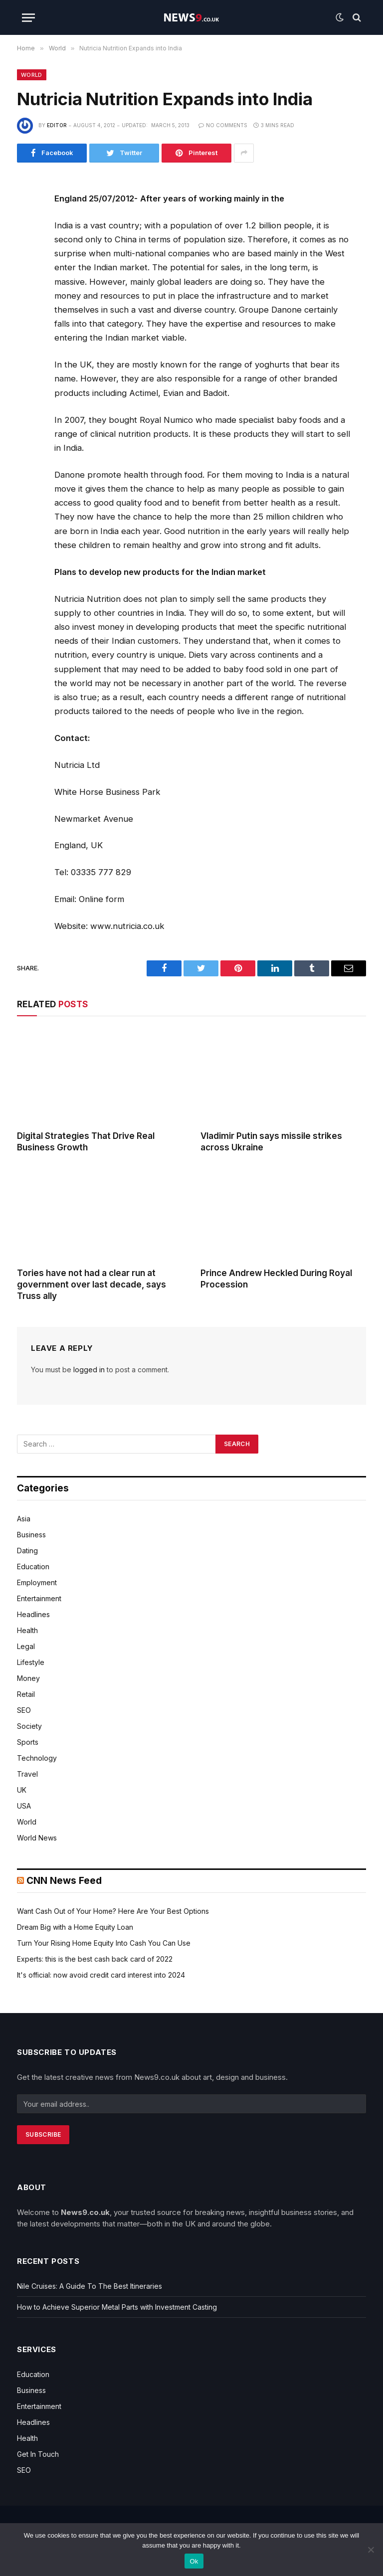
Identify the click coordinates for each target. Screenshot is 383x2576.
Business (31, 1534)
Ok (194, 2561)
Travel (27, 1774)
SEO (24, 1710)
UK (21, 1790)
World (31, 74)
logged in (89, 1369)
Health (27, 1630)
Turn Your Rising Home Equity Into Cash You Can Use (104, 1943)
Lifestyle (30, 1662)
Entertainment (39, 1598)
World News (37, 1838)
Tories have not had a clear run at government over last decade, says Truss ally (91, 1284)
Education (33, 1566)
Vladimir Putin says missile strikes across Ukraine (271, 1141)
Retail (26, 1694)
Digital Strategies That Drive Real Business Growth (86, 1141)
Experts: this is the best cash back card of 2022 (95, 1959)
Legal (26, 1646)
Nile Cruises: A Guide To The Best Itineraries (89, 2286)
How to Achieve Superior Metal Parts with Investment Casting (117, 2307)
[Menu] (28, 17)
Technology (37, 1758)
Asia (23, 1518)
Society (29, 1726)
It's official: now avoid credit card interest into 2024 (101, 1975)
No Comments (222, 125)
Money (28, 1678)
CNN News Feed (64, 1880)
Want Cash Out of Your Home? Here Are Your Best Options (113, 1911)
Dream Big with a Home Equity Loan (75, 1927)
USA (24, 1806)
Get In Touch (38, 2454)
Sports (27, 1742)
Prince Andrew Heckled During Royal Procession (276, 1278)
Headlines (33, 1614)
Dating (27, 1550)
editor (57, 125)
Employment (37, 1582)
